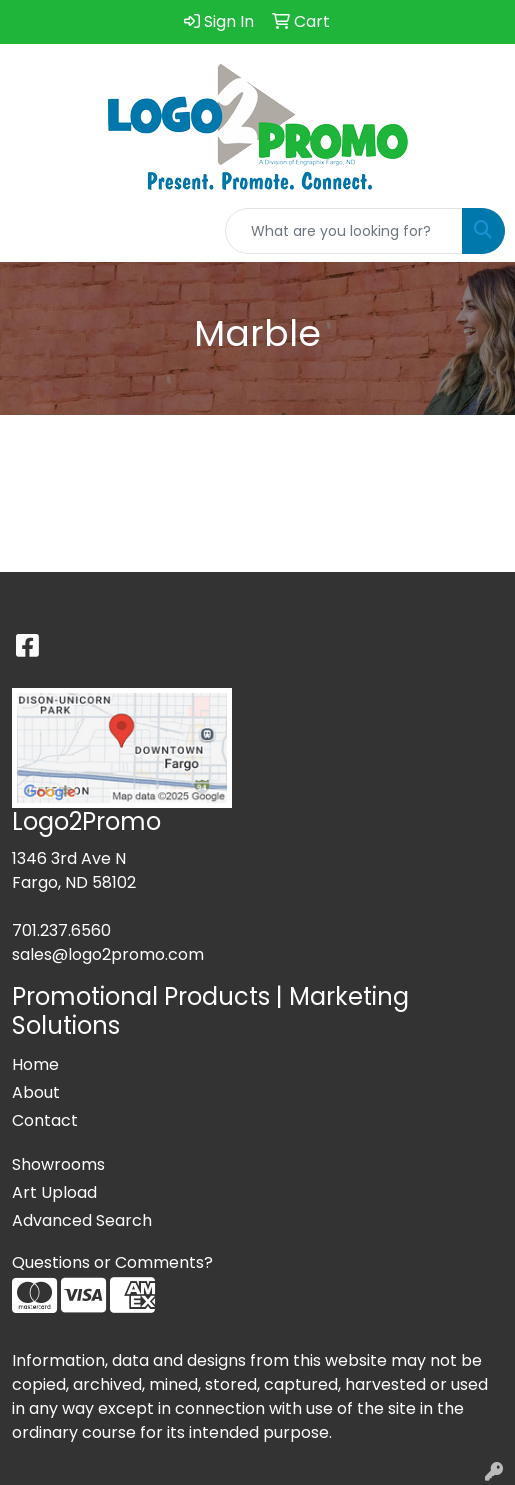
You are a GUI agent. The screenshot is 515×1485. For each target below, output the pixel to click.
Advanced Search (82, 1220)
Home (35, 1064)
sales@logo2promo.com (108, 954)
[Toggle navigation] (31, 231)
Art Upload (54, 1192)
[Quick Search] (344, 231)
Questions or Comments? (112, 1262)
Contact (45, 1120)
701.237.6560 (61, 930)
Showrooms (58, 1164)
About (36, 1092)
